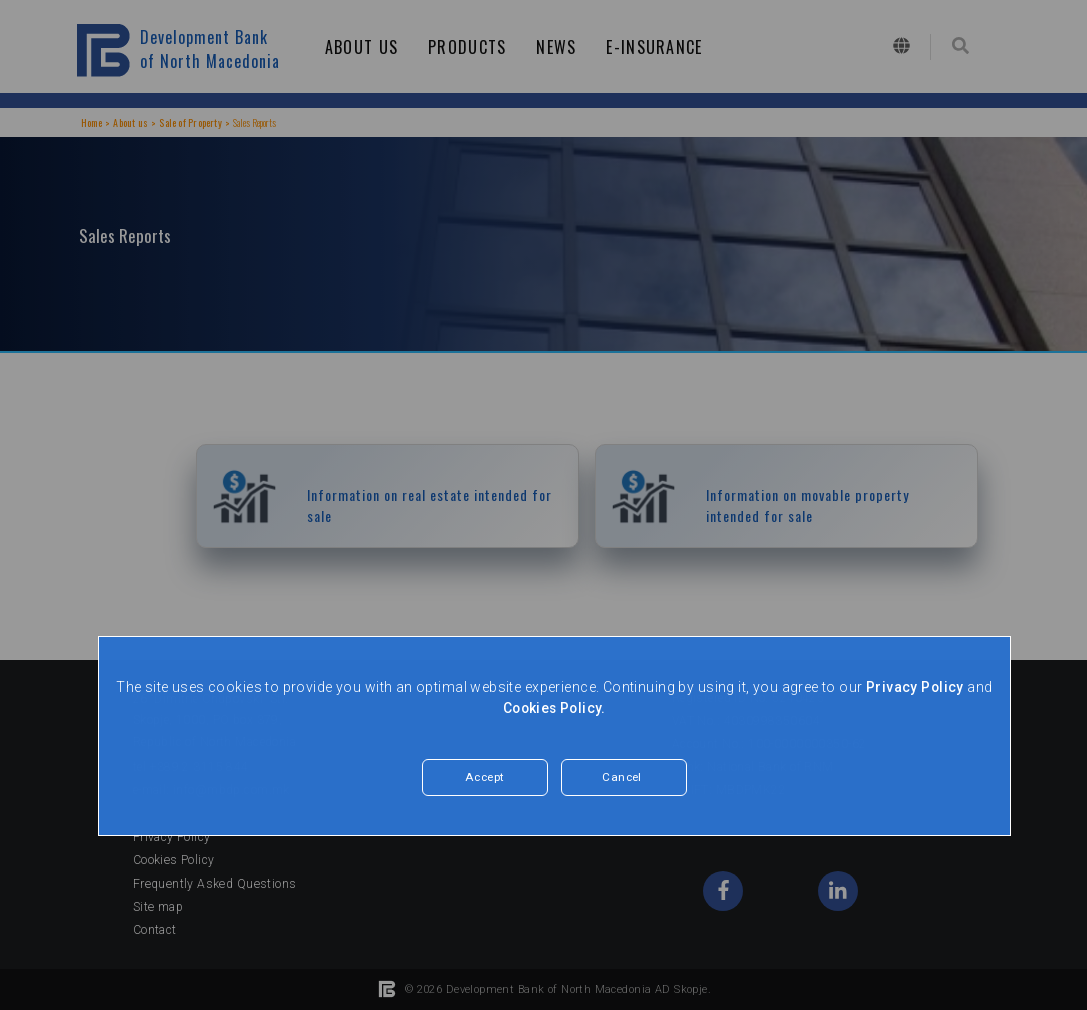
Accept (485, 777)
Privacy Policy (914, 687)
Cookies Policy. (554, 708)
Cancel (622, 777)
